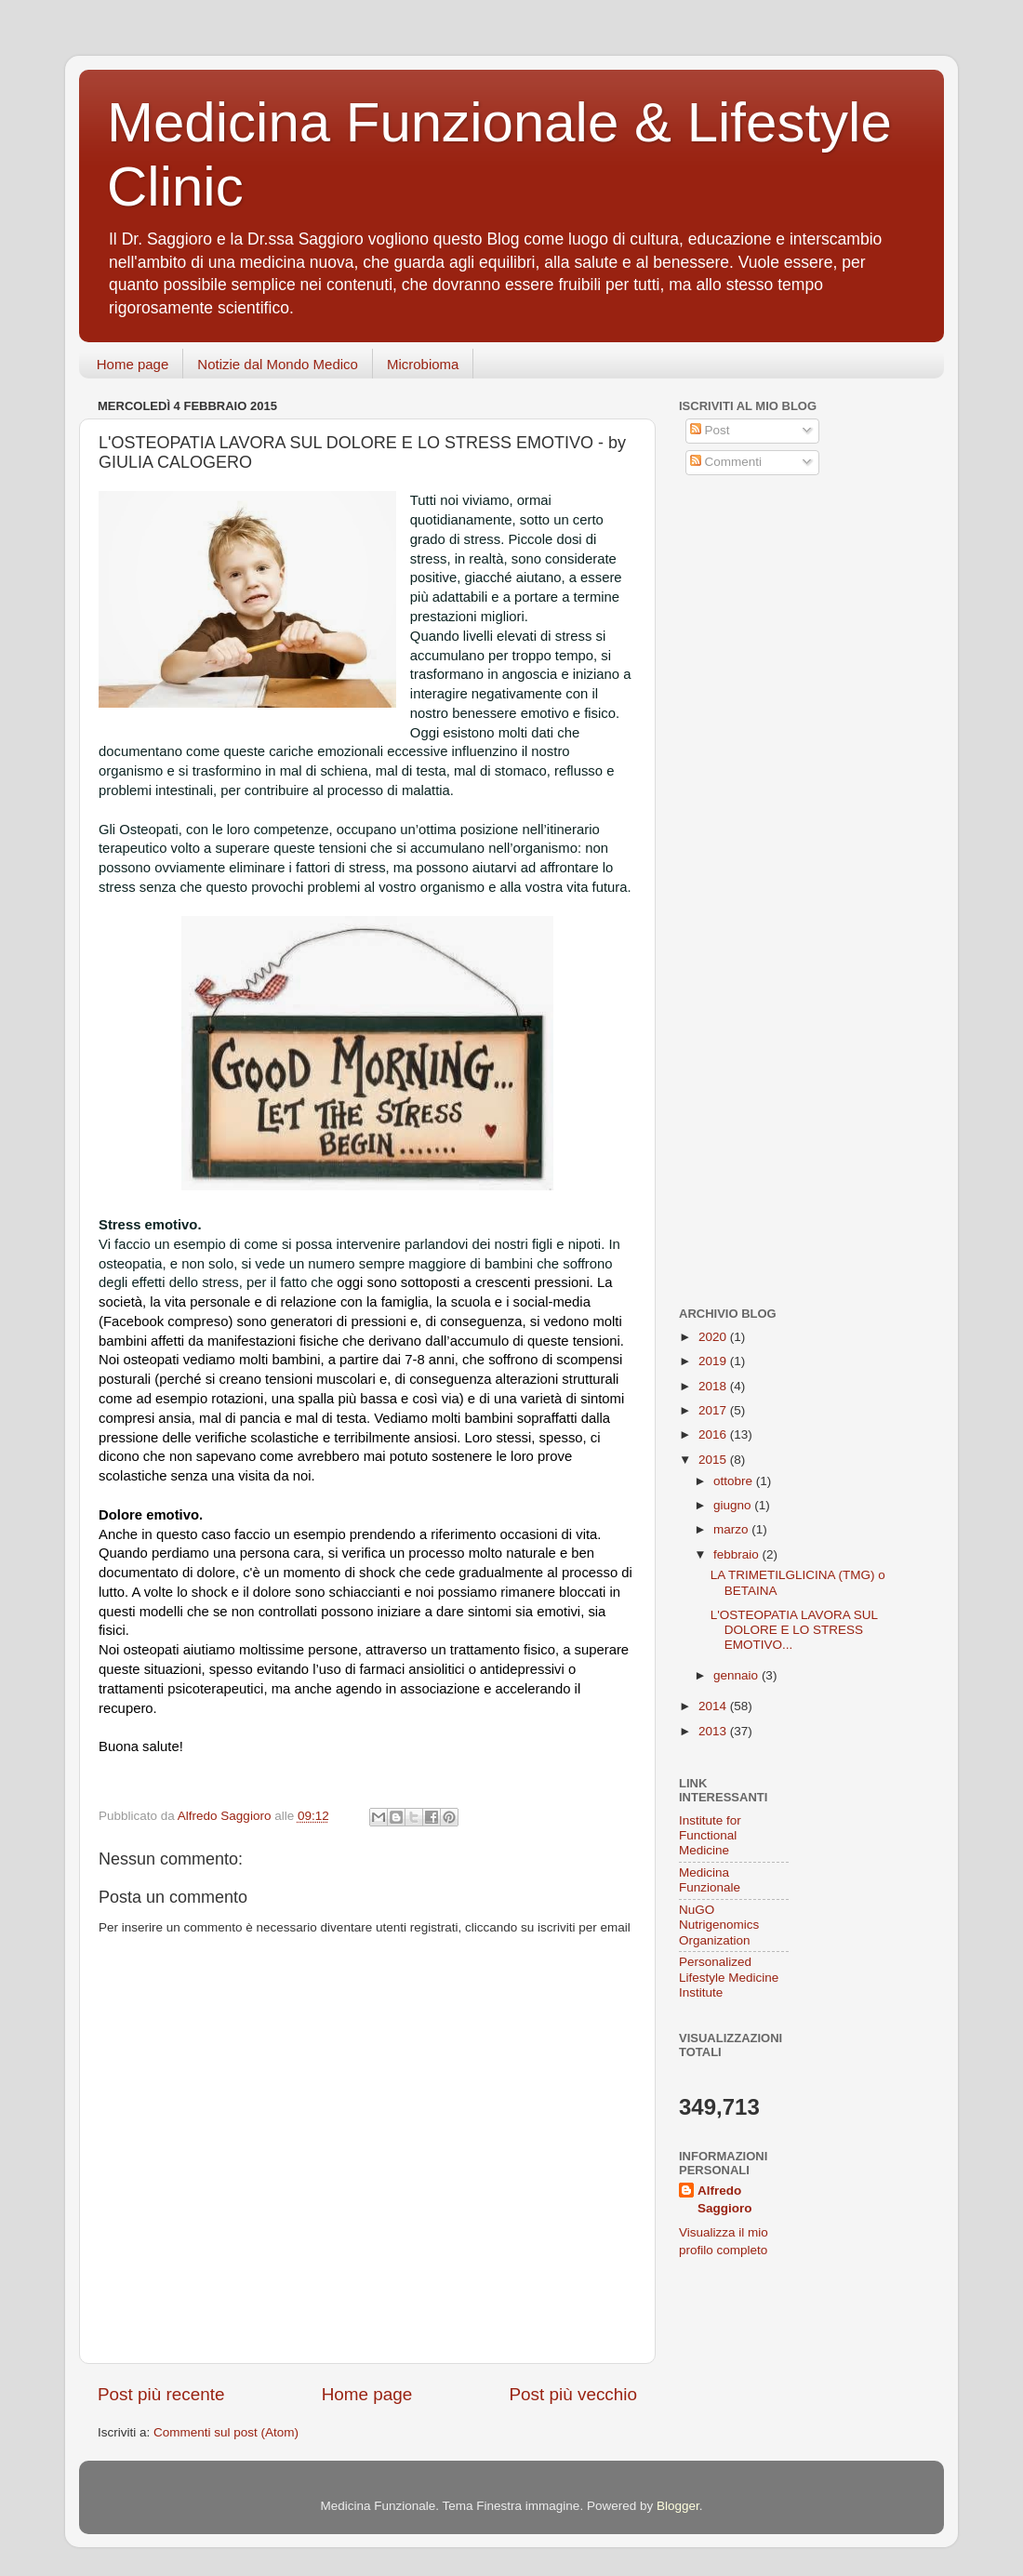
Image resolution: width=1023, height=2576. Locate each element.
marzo (732, 1529)
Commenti (726, 462)
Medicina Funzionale (709, 1880)
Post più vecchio (573, 2394)
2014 (714, 1706)
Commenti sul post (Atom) (226, 2432)
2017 (714, 1410)
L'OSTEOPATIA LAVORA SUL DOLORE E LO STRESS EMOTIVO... (794, 1630)
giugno (733, 1505)
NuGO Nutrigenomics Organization (719, 1924)
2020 (714, 1337)
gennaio (737, 1675)
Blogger (678, 2506)
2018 (714, 1386)
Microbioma (423, 364)
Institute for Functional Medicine (710, 1835)
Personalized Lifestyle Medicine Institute (728, 1976)
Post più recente (161, 2394)
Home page (133, 364)
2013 (714, 1731)
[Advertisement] (795, 626)
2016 (714, 1434)
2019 (714, 1361)
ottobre (734, 1481)
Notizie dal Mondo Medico (277, 364)
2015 (714, 1460)
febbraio (738, 1554)
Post (710, 430)
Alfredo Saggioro (725, 2199)
